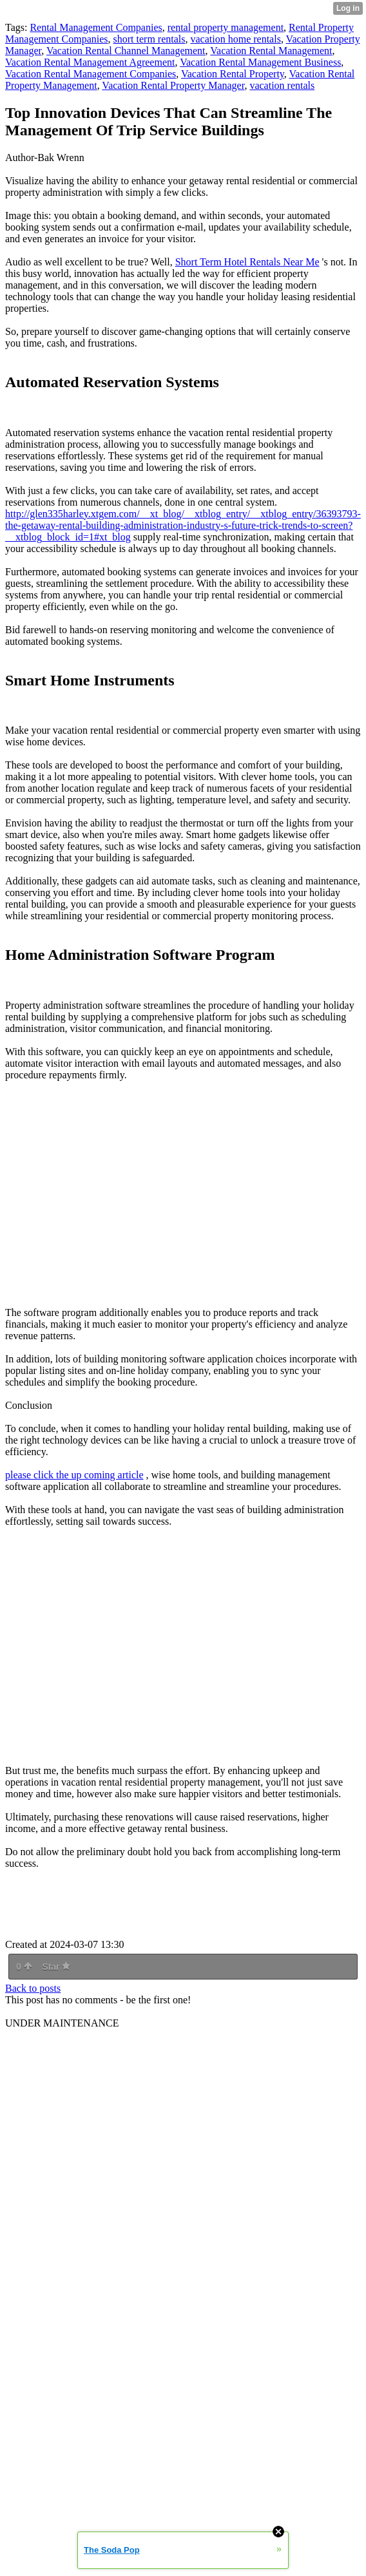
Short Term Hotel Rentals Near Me (247, 261)
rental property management (226, 27)
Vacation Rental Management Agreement (90, 62)
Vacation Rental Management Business (260, 62)
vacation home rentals (235, 38)
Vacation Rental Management (271, 50)
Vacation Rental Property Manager (173, 85)
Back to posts (33, 1988)
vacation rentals (281, 85)
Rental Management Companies (96, 27)
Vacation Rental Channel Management (126, 50)
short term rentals (149, 38)
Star (56, 1966)
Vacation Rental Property (232, 73)
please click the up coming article (74, 1474)
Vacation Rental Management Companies (90, 73)
